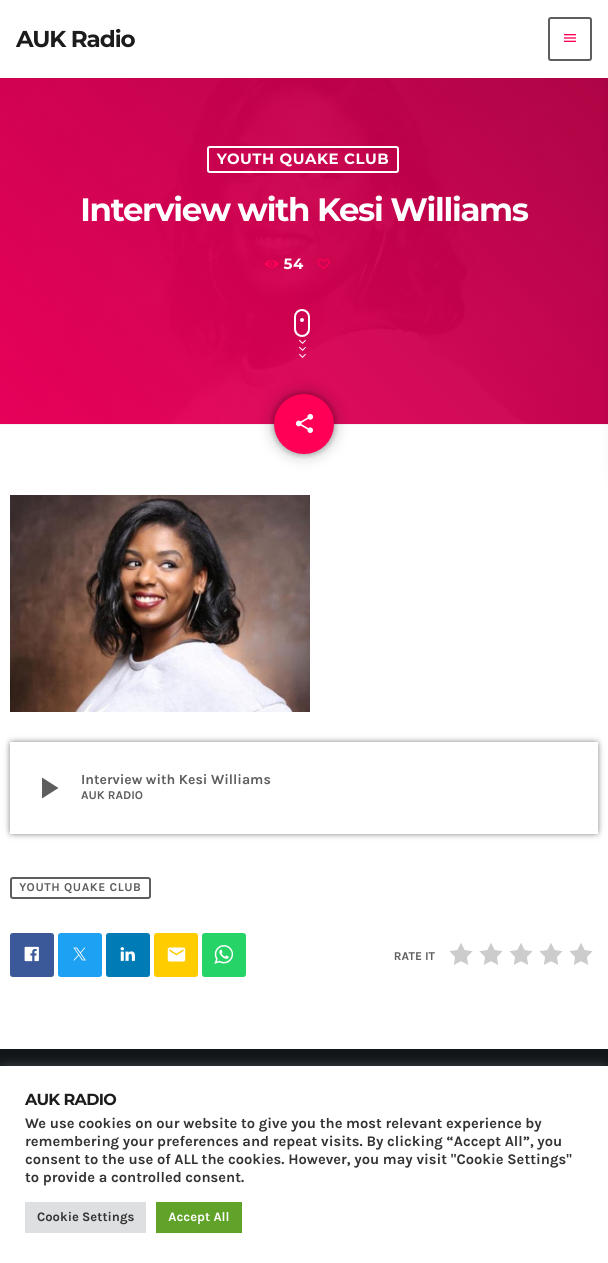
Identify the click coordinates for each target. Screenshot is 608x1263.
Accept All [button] (198, 1217)
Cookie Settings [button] (85, 1217)
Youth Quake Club (303, 159)
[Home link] (75, 39)
